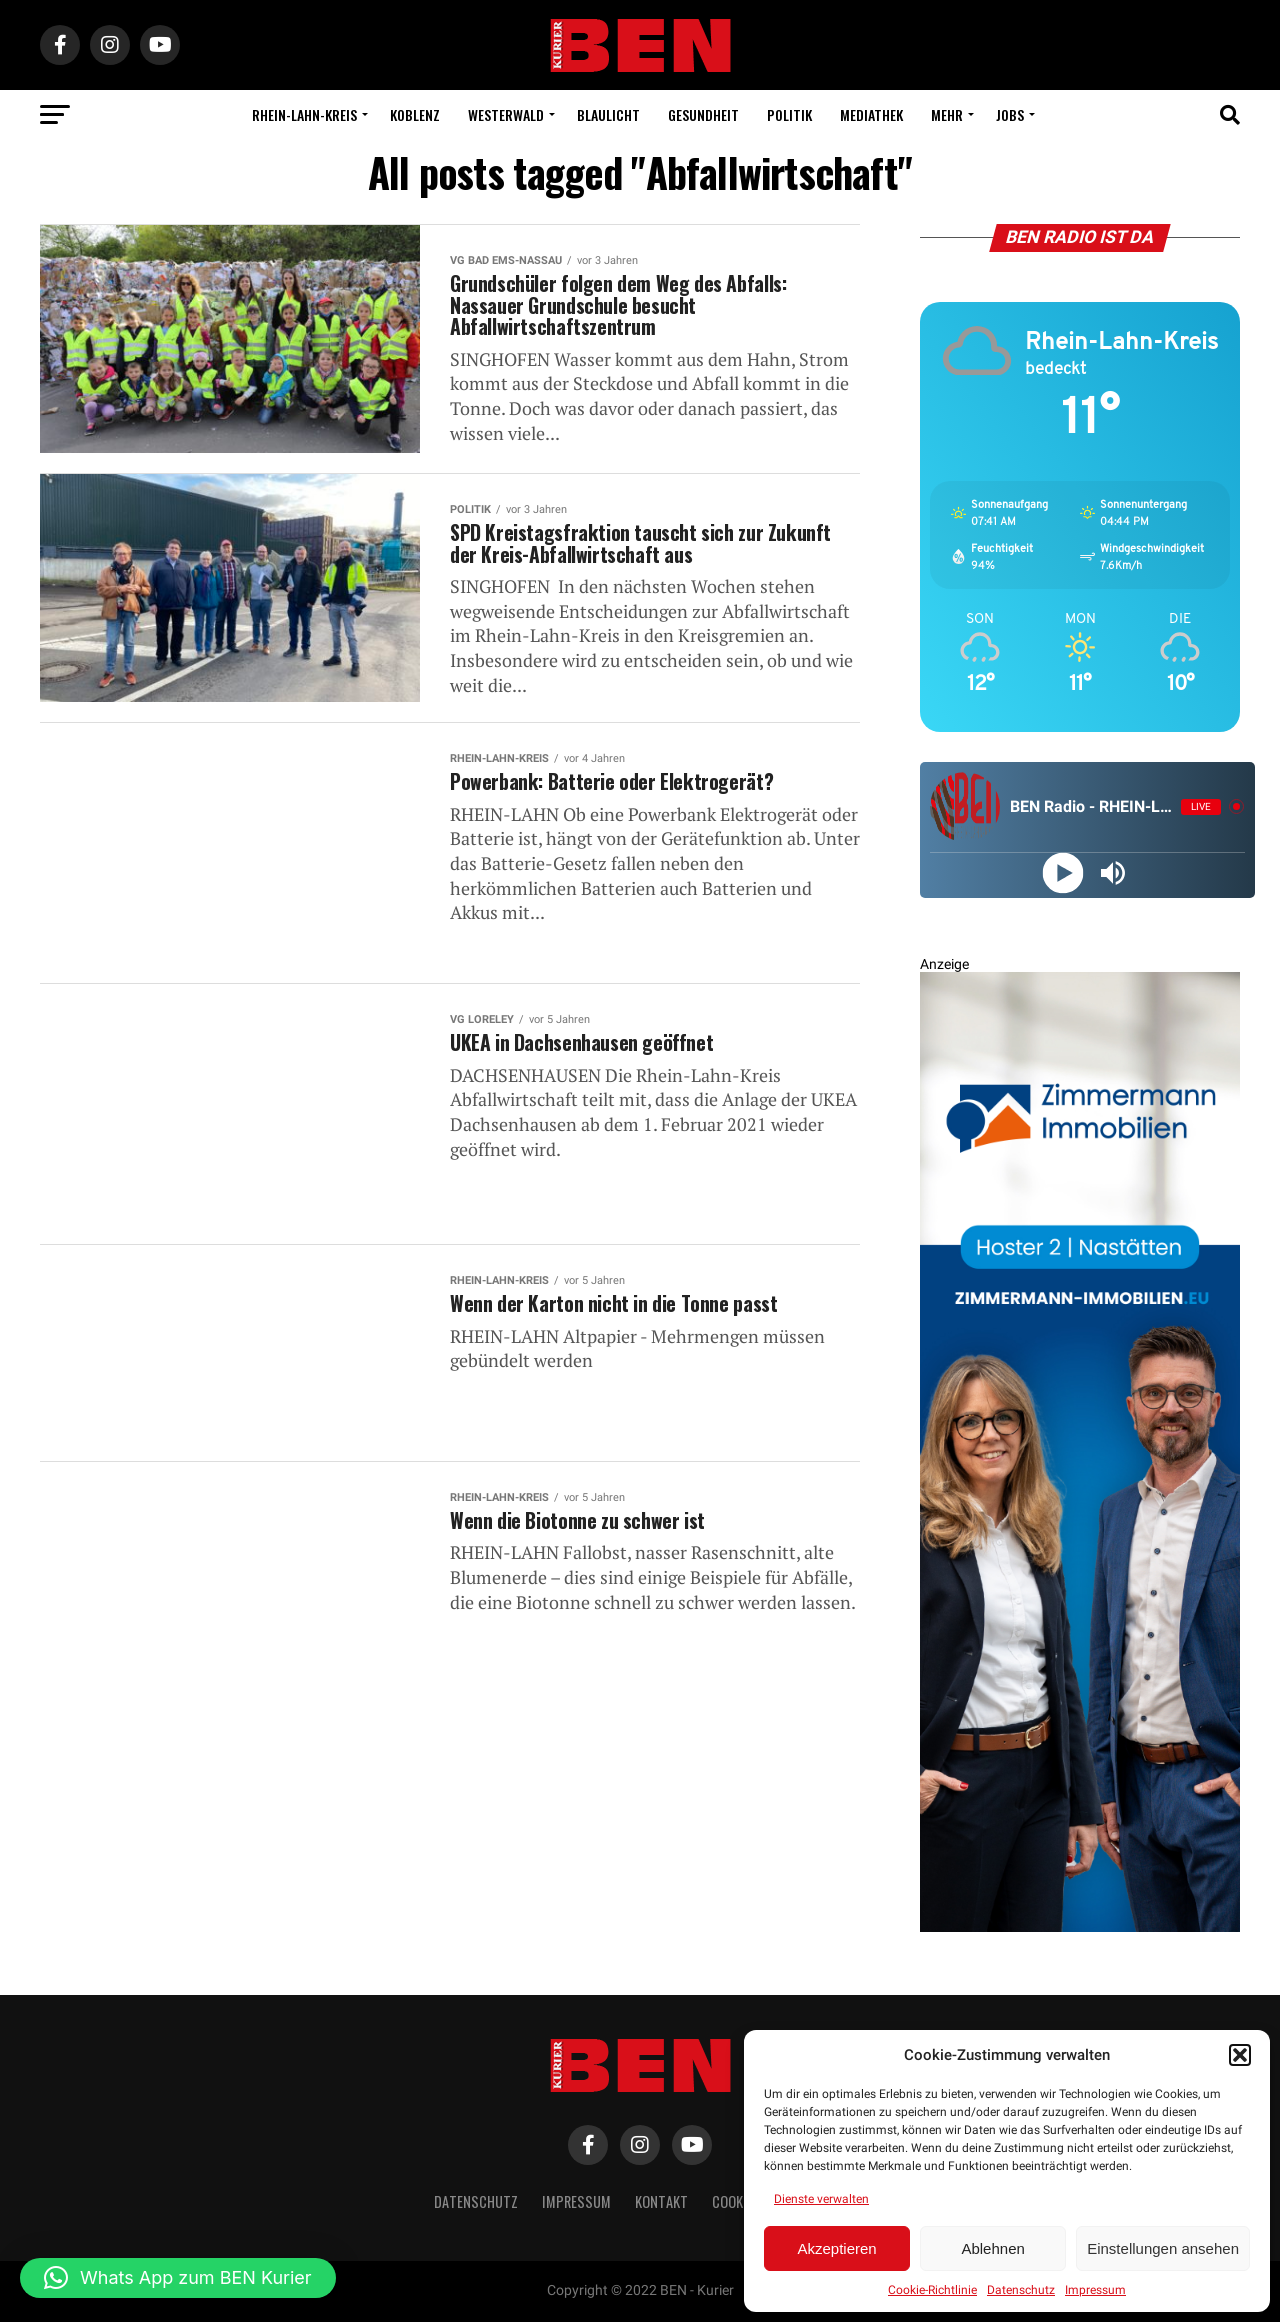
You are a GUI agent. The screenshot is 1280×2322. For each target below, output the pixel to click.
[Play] (1062, 872)
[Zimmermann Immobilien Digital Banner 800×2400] (1080, 1927)
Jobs (1010, 114)
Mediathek (871, 114)
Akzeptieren (836, 2248)
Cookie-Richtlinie (932, 2290)
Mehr (947, 114)
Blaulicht (608, 114)
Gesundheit (703, 114)
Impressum (1095, 2290)
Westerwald (506, 114)
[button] (1240, 2055)
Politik (789, 114)
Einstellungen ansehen (1163, 2248)
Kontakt (661, 2201)
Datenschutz (1021, 2290)
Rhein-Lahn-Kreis (304, 114)
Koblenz (415, 114)
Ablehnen (992, 2248)
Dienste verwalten (821, 2199)
